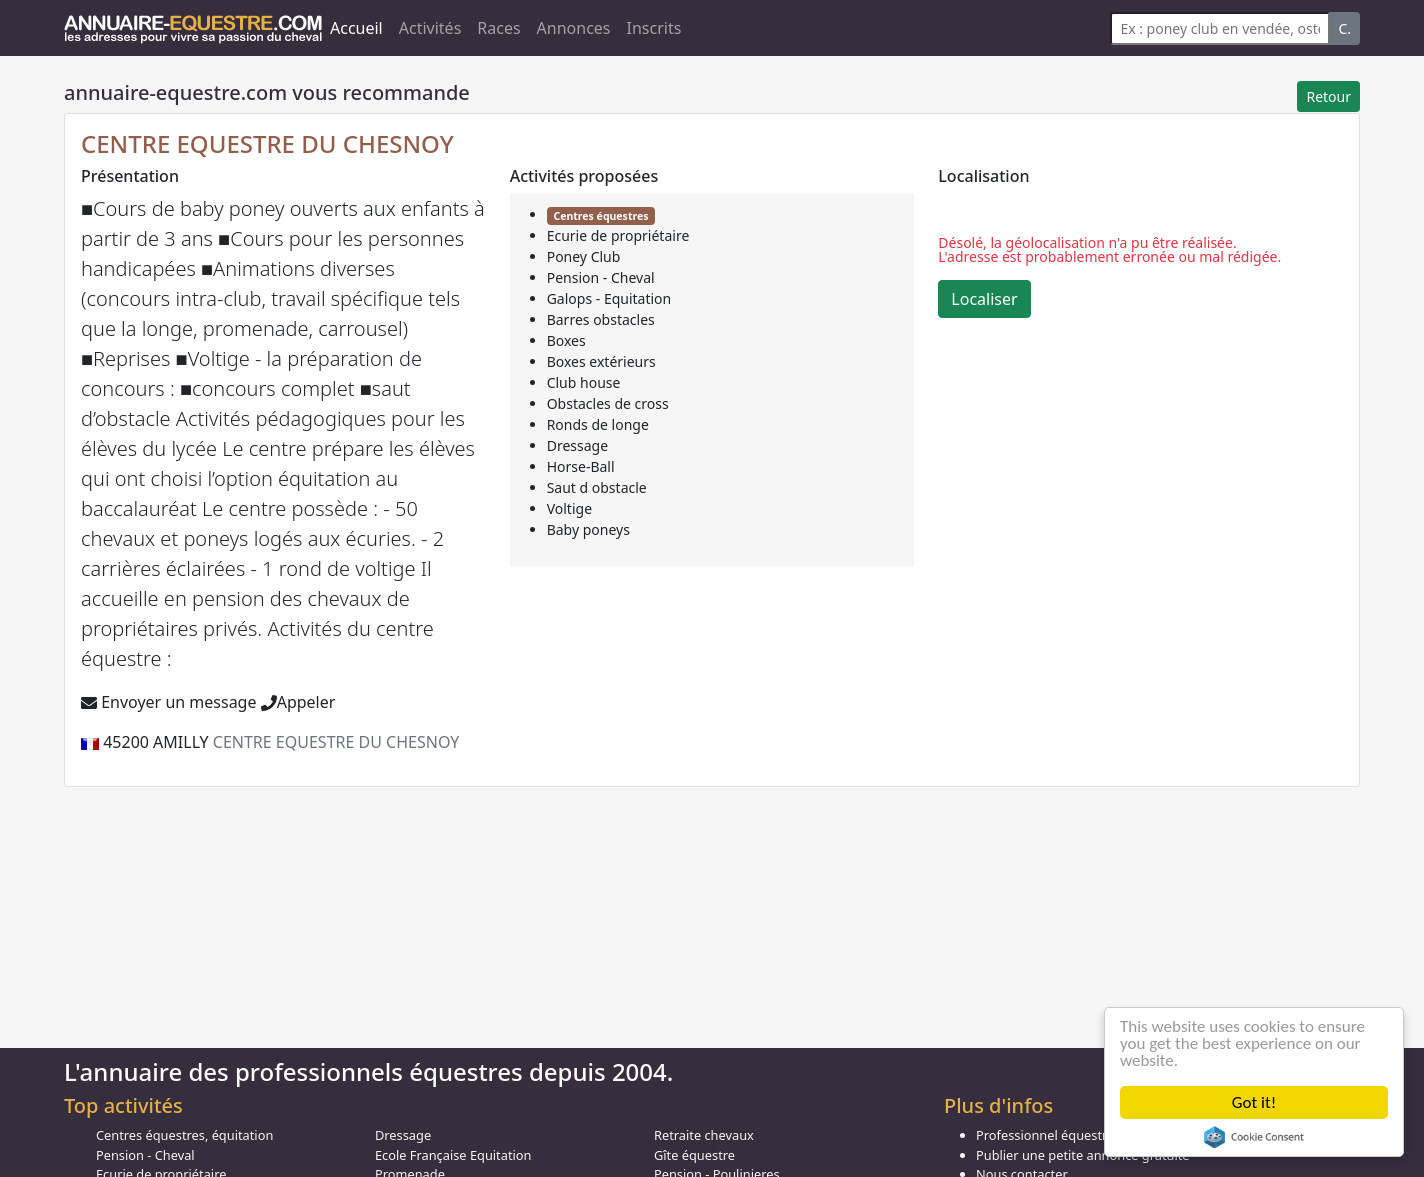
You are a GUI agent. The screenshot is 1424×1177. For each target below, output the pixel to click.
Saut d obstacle (597, 487)
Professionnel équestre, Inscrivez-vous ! (1094, 1135)
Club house (584, 382)
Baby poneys (588, 529)
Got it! (1254, 1102)
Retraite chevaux (704, 1135)
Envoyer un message (168, 702)
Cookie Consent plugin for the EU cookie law (1254, 1137)
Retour (1328, 96)
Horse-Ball (581, 466)
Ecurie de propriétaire (618, 235)
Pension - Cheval (601, 277)
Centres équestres (600, 216)
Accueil (356, 28)
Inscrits (654, 28)
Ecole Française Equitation (453, 1155)
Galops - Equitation (609, 298)
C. (1344, 28)
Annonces (574, 28)
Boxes (566, 340)
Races (498, 28)
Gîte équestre (694, 1155)
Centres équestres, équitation (184, 1135)
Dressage (577, 445)
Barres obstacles (601, 319)
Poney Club (584, 256)
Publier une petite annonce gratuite (1083, 1155)
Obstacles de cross (608, 403)
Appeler (298, 702)
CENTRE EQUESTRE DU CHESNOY (267, 143)
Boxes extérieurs (601, 361)
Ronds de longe (598, 424)
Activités (430, 28)
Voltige (569, 508)
